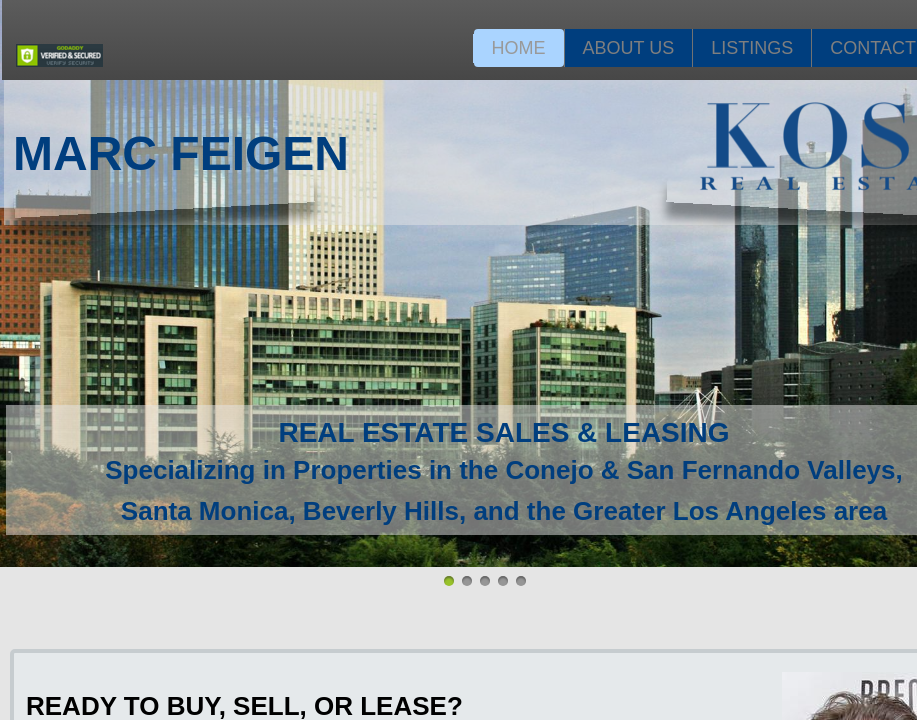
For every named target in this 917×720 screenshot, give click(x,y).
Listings (752, 48)
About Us (629, 48)
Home (519, 48)
